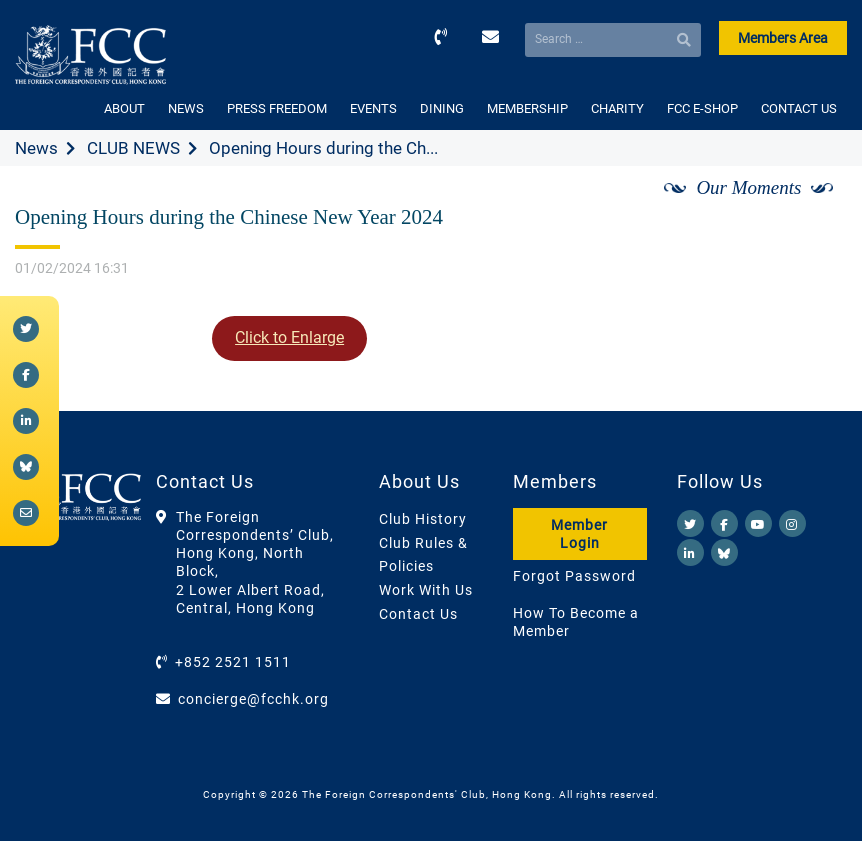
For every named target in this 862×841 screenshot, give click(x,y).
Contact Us (418, 614)
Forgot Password (574, 576)
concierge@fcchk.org (253, 699)
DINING (442, 108)
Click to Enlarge (289, 337)
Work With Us (426, 590)
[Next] (810, 211)
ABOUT (124, 108)
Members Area (783, 38)
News (36, 148)
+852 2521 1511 (233, 662)
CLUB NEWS (133, 148)
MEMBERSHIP (527, 108)
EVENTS (373, 108)
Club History (423, 519)
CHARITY (617, 108)
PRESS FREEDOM (277, 108)
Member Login (579, 534)
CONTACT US (799, 108)
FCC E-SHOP (702, 108)
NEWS (186, 108)
